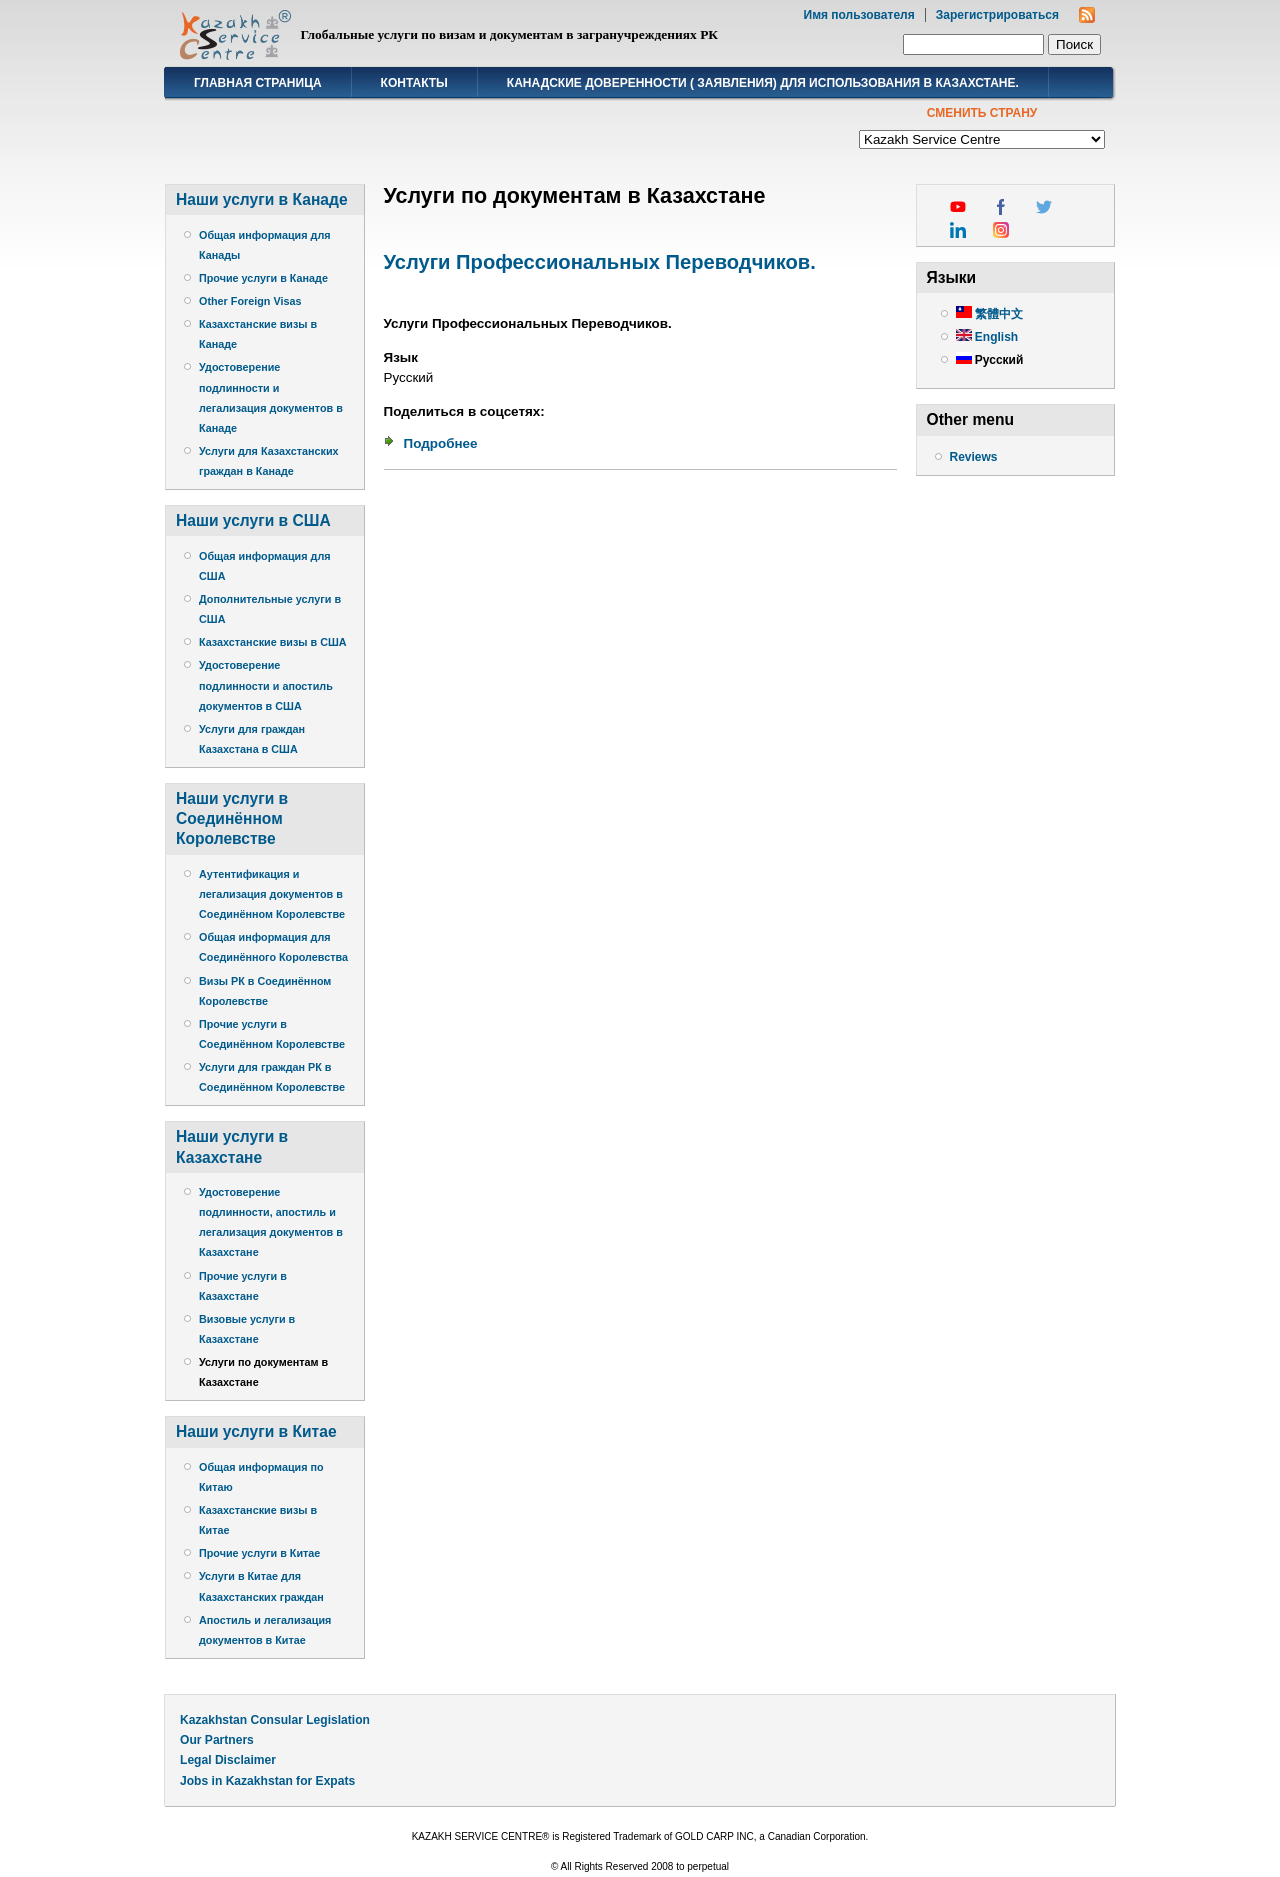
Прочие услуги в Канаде (263, 278)
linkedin (958, 230)
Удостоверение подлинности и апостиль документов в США (266, 685)
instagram (1001, 230)
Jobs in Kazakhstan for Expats (267, 1781)
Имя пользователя (859, 15)
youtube (958, 207)
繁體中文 (989, 314)
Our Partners (217, 1740)
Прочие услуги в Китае (259, 1553)
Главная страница (258, 83)
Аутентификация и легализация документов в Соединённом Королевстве (272, 894)
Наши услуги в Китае (256, 1431)
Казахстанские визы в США (273, 642)
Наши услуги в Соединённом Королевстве (232, 818)
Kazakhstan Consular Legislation (275, 1720)
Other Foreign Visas (250, 301)
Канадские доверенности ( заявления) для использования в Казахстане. (763, 83)
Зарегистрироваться (997, 15)
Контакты (414, 83)
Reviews (974, 457)
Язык (401, 357)
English (987, 337)
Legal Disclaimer (228, 1760)
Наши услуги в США (253, 520)
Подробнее (441, 443)
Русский (990, 360)
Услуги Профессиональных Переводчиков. (600, 262)
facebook (1001, 207)
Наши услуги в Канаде (262, 199)
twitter (1044, 207)
